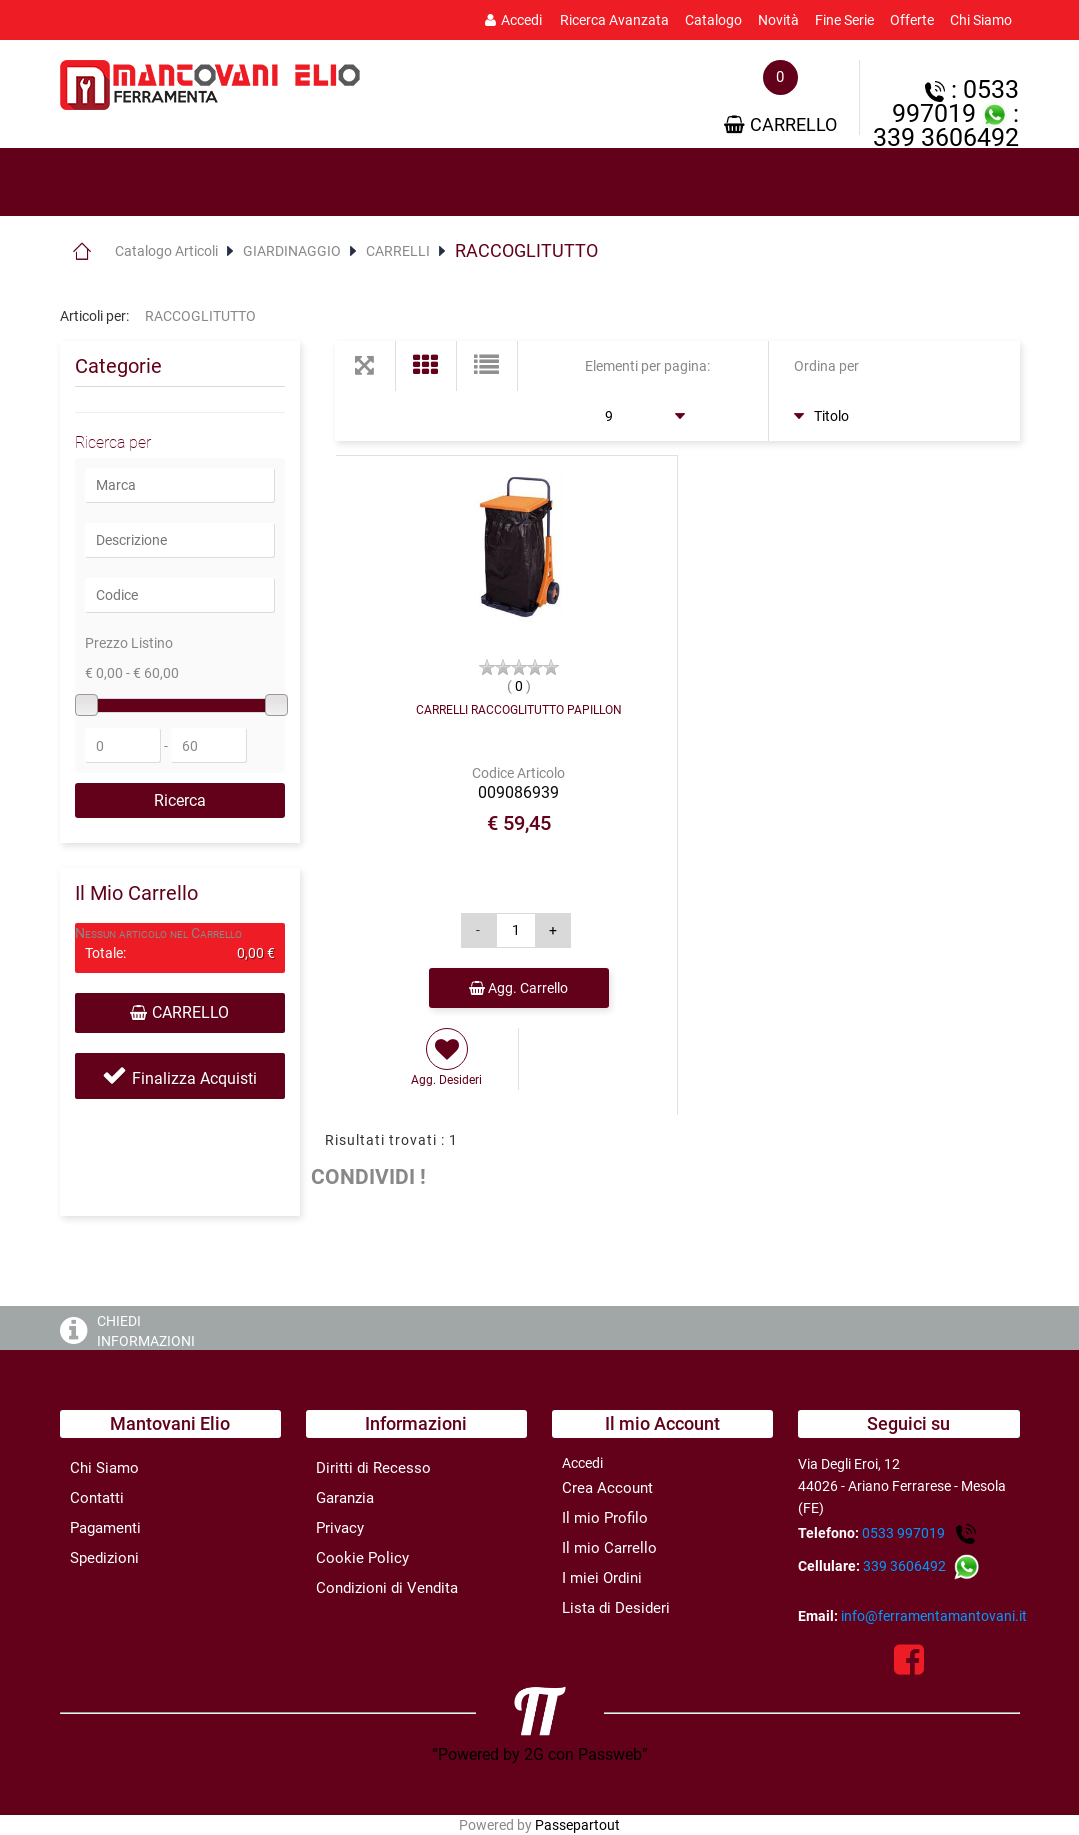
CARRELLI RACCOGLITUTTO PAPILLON (519, 710)
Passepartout (577, 1825)
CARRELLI (398, 251)
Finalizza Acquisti (194, 1078)
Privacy (340, 1528)
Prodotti (150, 182)
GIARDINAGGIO (292, 251)
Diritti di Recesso (373, 1468)
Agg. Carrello (518, 988)
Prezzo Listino (129, 643)
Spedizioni (104, 1558)
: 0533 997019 (955, 101)
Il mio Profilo (605, 1518)
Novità (778, 20)
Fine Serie (844, 20)
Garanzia (345, 1498)
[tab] (150, 183)
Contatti (97, 1498)
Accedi (513, 20)
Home (82, 251)
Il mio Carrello (609, 1548)
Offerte (912, 20)
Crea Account (607, 1488)
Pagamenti (105, 1528)
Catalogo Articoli (166, 251)
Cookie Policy (362, 1558)
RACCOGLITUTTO (526, 250)
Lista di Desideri (616, 1608)
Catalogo (713, 20)
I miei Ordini (602, 1578)
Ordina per (826, 366)
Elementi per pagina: (647, 366)
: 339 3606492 (946, 125)
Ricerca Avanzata (614, 20)
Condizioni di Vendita (387, 1588)
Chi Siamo (981, 20)
